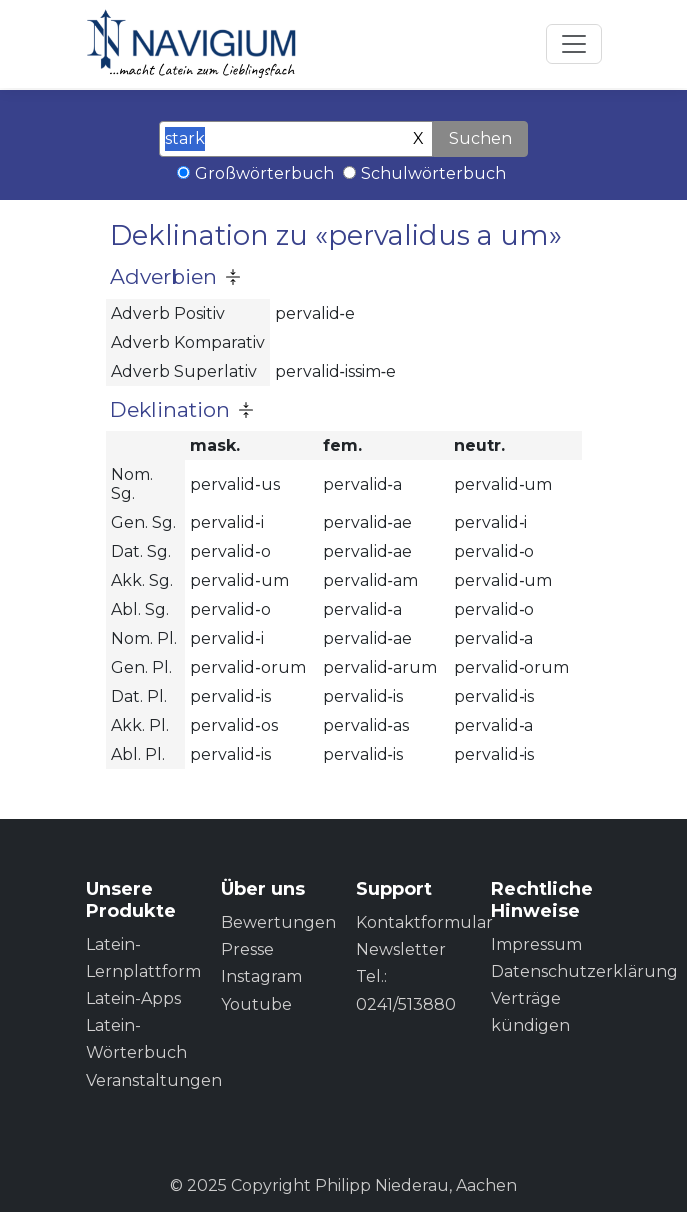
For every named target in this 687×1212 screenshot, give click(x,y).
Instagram (261, 976)
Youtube (256, 1004)
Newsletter (401, 949)
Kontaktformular (424, 922)
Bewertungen (278, 922)
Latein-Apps (133, 998)
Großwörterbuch (264, 173)
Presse (247, 949)
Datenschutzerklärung (584, 971)
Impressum (536, 944)
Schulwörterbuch (433, 173)
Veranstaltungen (154, 1080)
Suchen (480, 138)
